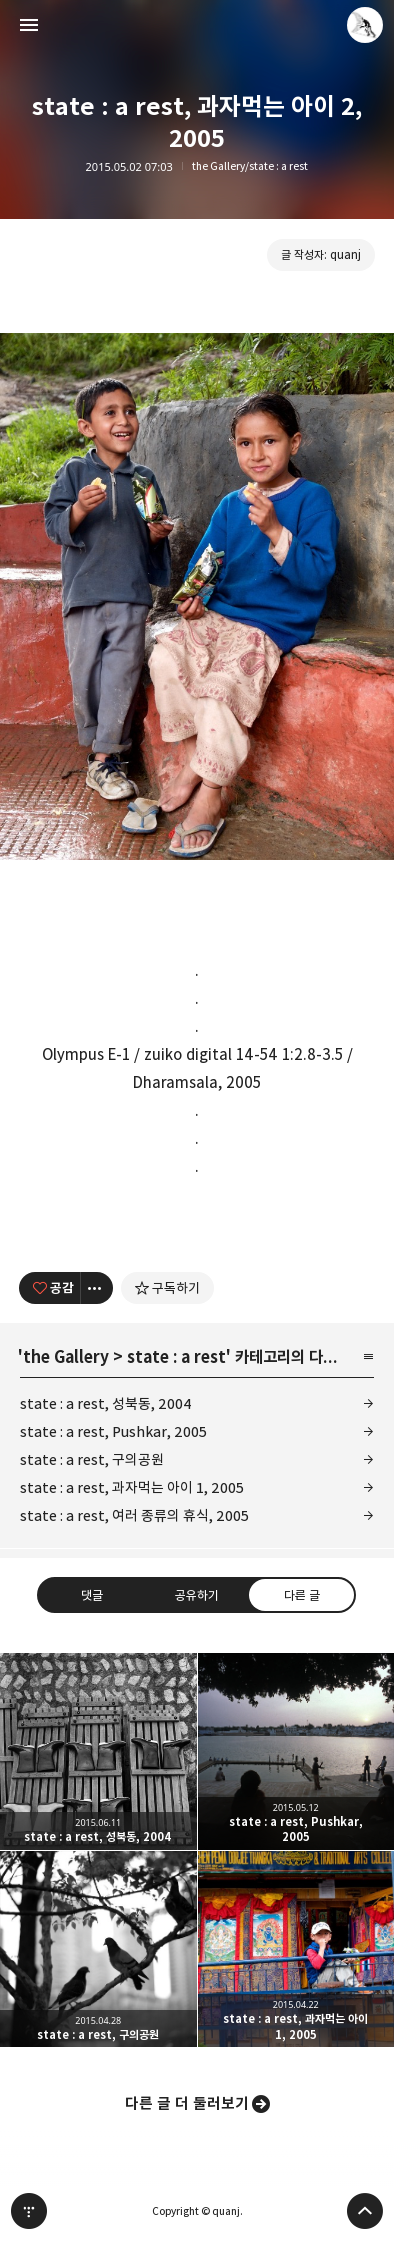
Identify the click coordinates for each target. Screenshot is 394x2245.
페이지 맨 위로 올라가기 (365, 2211)
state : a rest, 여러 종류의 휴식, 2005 (134, 1515)
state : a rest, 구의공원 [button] (98, 1949)
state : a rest (176, 1357)
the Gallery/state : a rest (250, 166)
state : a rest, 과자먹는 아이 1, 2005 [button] (296, 1949)
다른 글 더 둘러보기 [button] (187, 2103)
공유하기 (197, 1595)
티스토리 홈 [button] (29, 2211)
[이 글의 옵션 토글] (97, 1288)
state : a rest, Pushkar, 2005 (113, 1431)
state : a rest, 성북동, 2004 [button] (98, 1751)
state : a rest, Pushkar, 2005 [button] (296, 1751)
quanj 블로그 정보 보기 (365, 25)
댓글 (92, 1595)
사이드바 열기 (29, 25)
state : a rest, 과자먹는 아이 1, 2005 (132, 1487)
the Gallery (66, 1357)
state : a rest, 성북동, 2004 (106, 1403)
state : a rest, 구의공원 (92, 1459)
